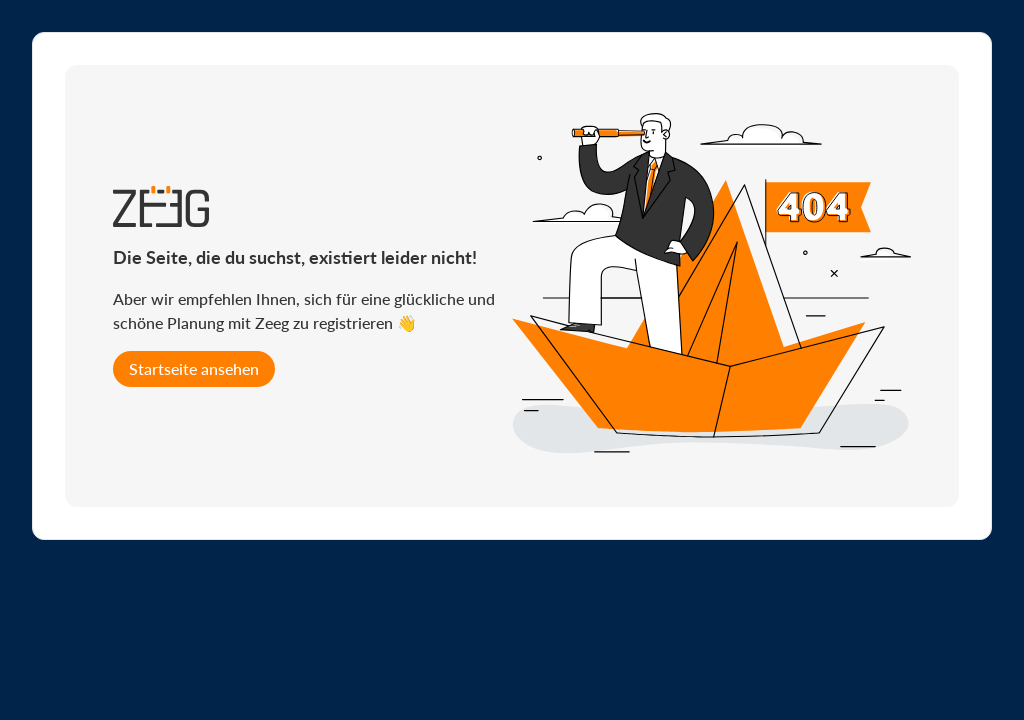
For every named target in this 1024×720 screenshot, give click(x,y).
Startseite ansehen (194, 368)
